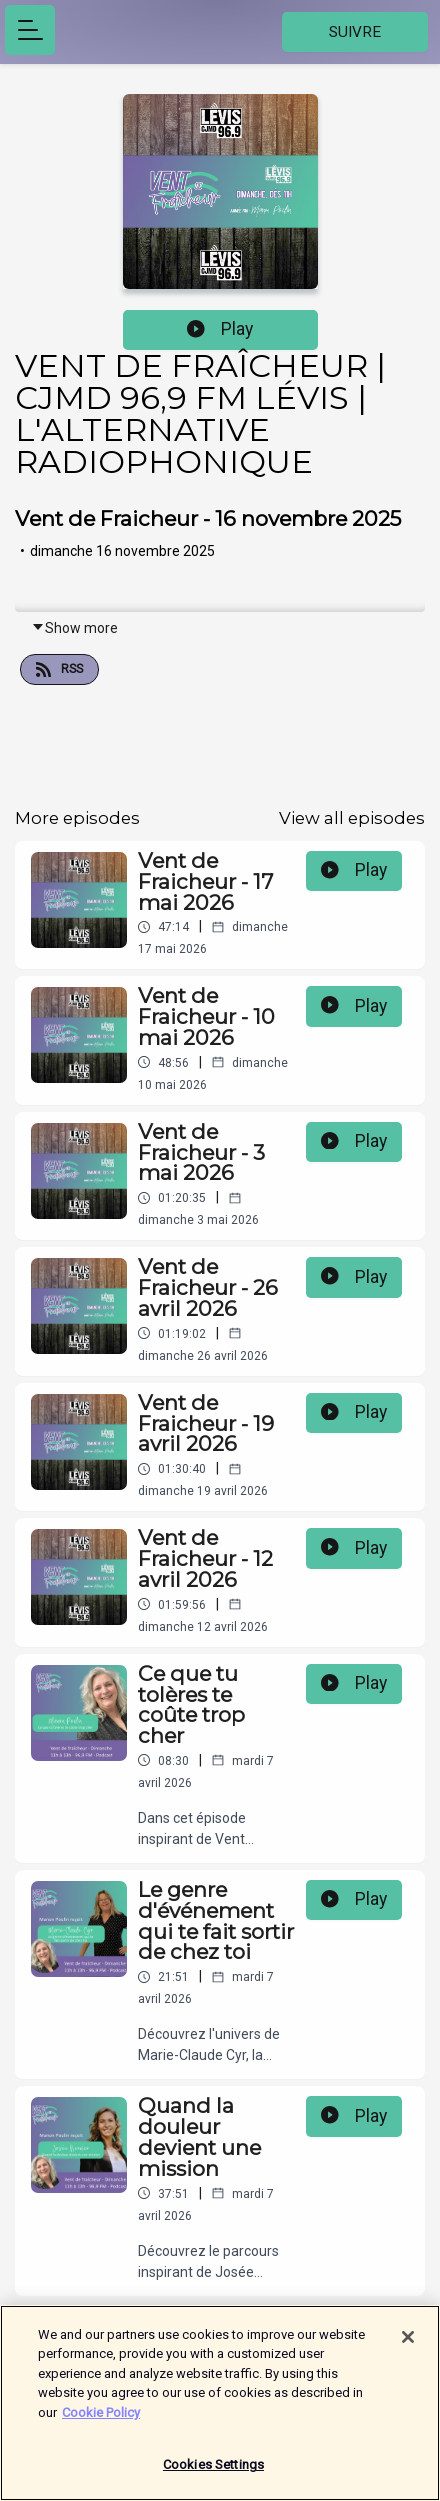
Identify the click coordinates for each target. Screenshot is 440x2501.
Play (220, 329)
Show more (74, 628)
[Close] (408, 2346)
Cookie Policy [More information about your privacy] (101, 2421)
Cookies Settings (213, 2474)
